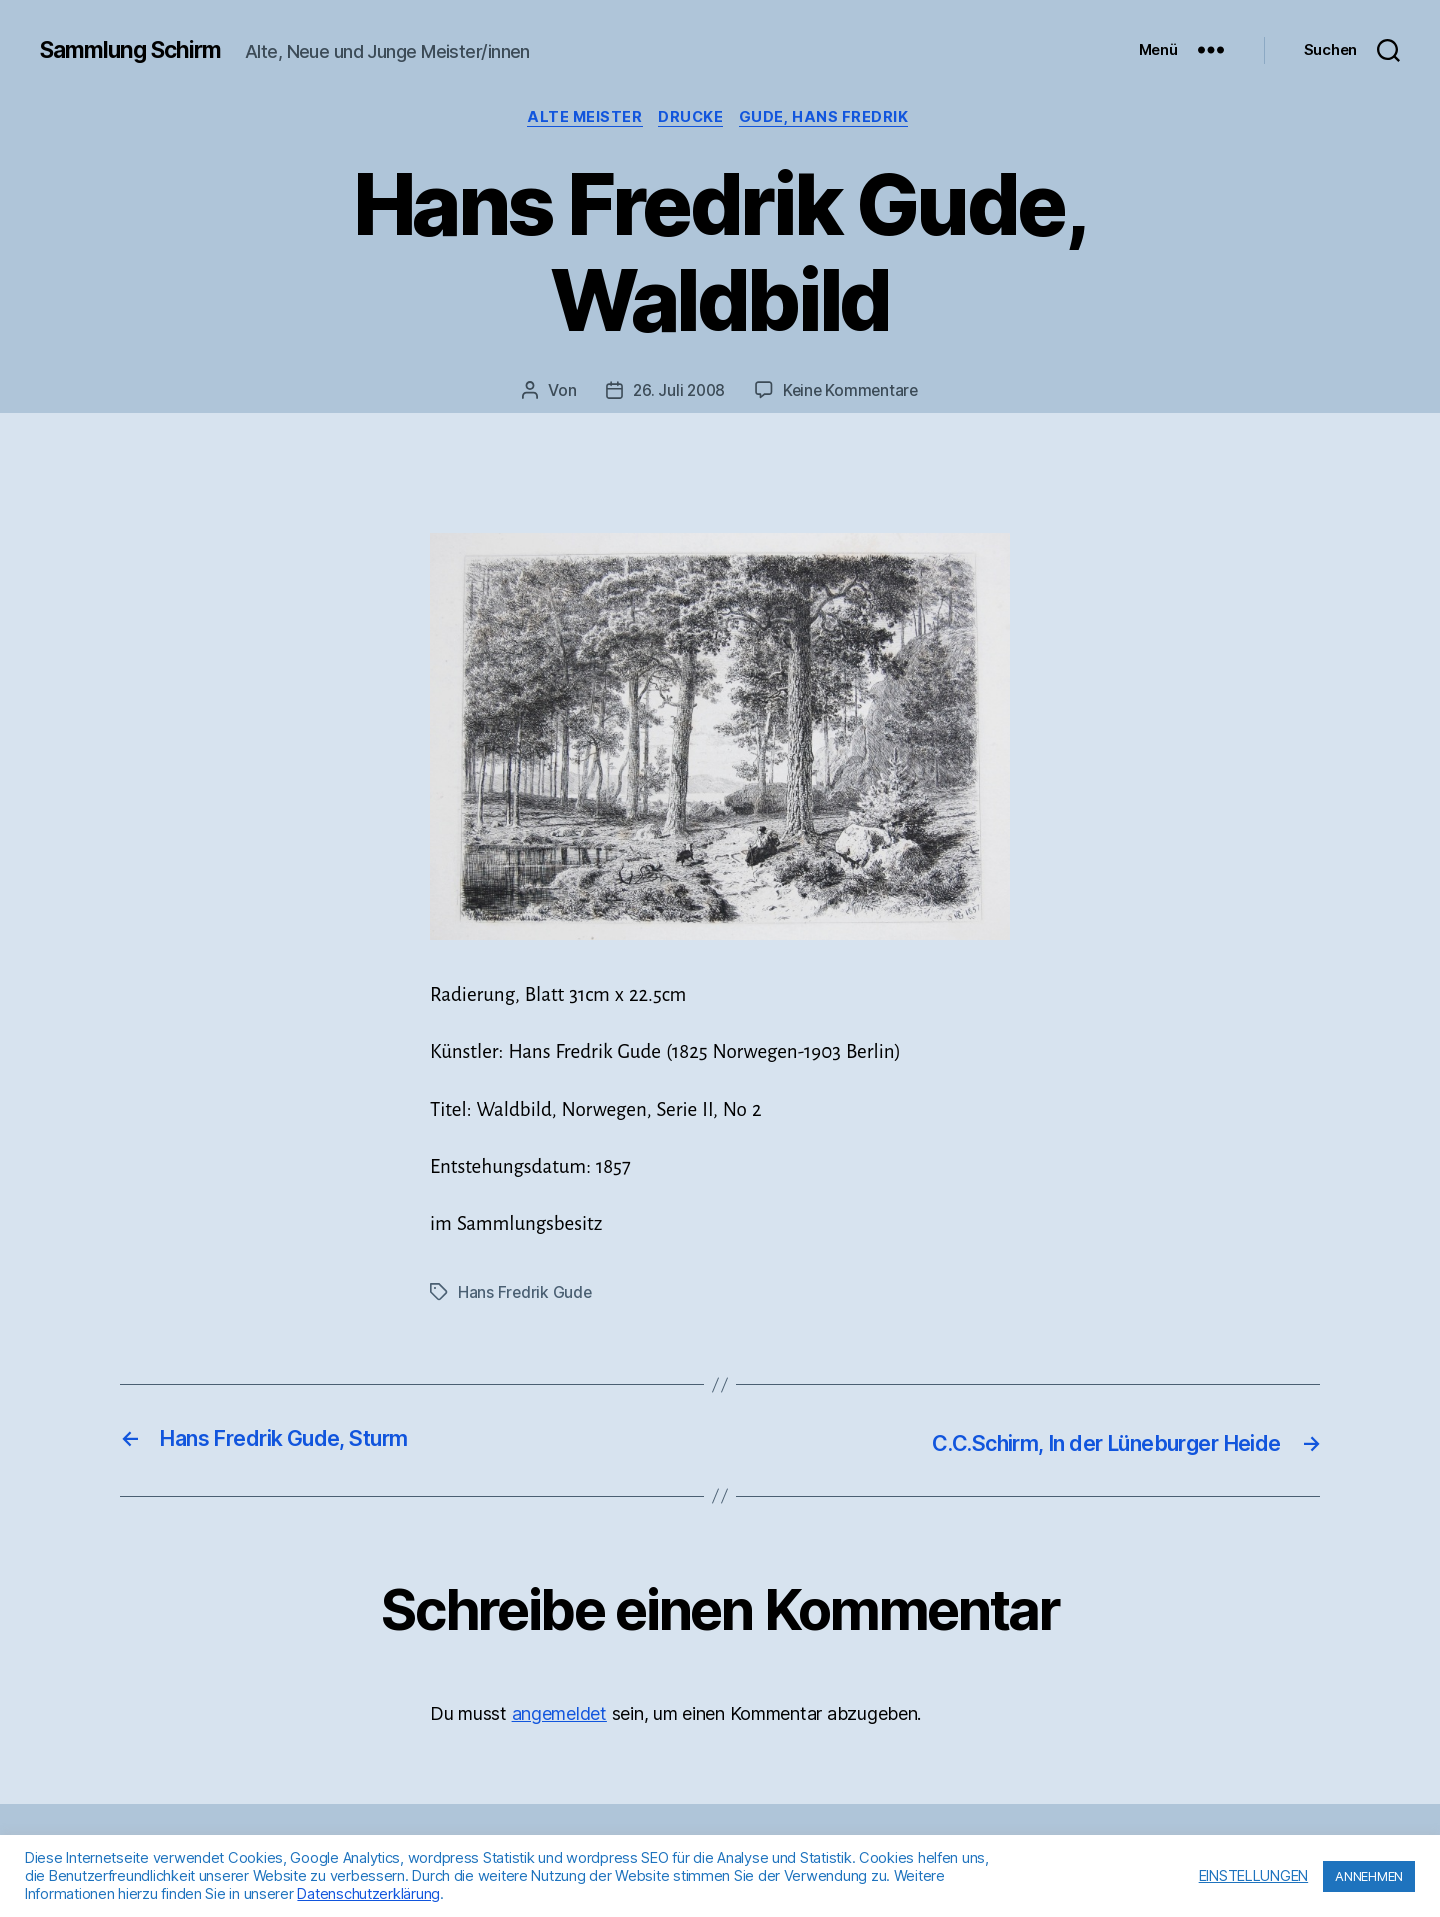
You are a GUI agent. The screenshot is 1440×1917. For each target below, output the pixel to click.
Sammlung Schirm (136, 50)
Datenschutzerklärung (368, 1894)
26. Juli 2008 (678, 393)
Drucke (693, 119)
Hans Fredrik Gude (525, 1294)
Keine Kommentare (852, 393)
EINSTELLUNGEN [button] (1254, 1876)
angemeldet (559, 1714)
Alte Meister (582, 119)
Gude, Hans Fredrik (832, 119)
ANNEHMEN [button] (1369, 1876)
